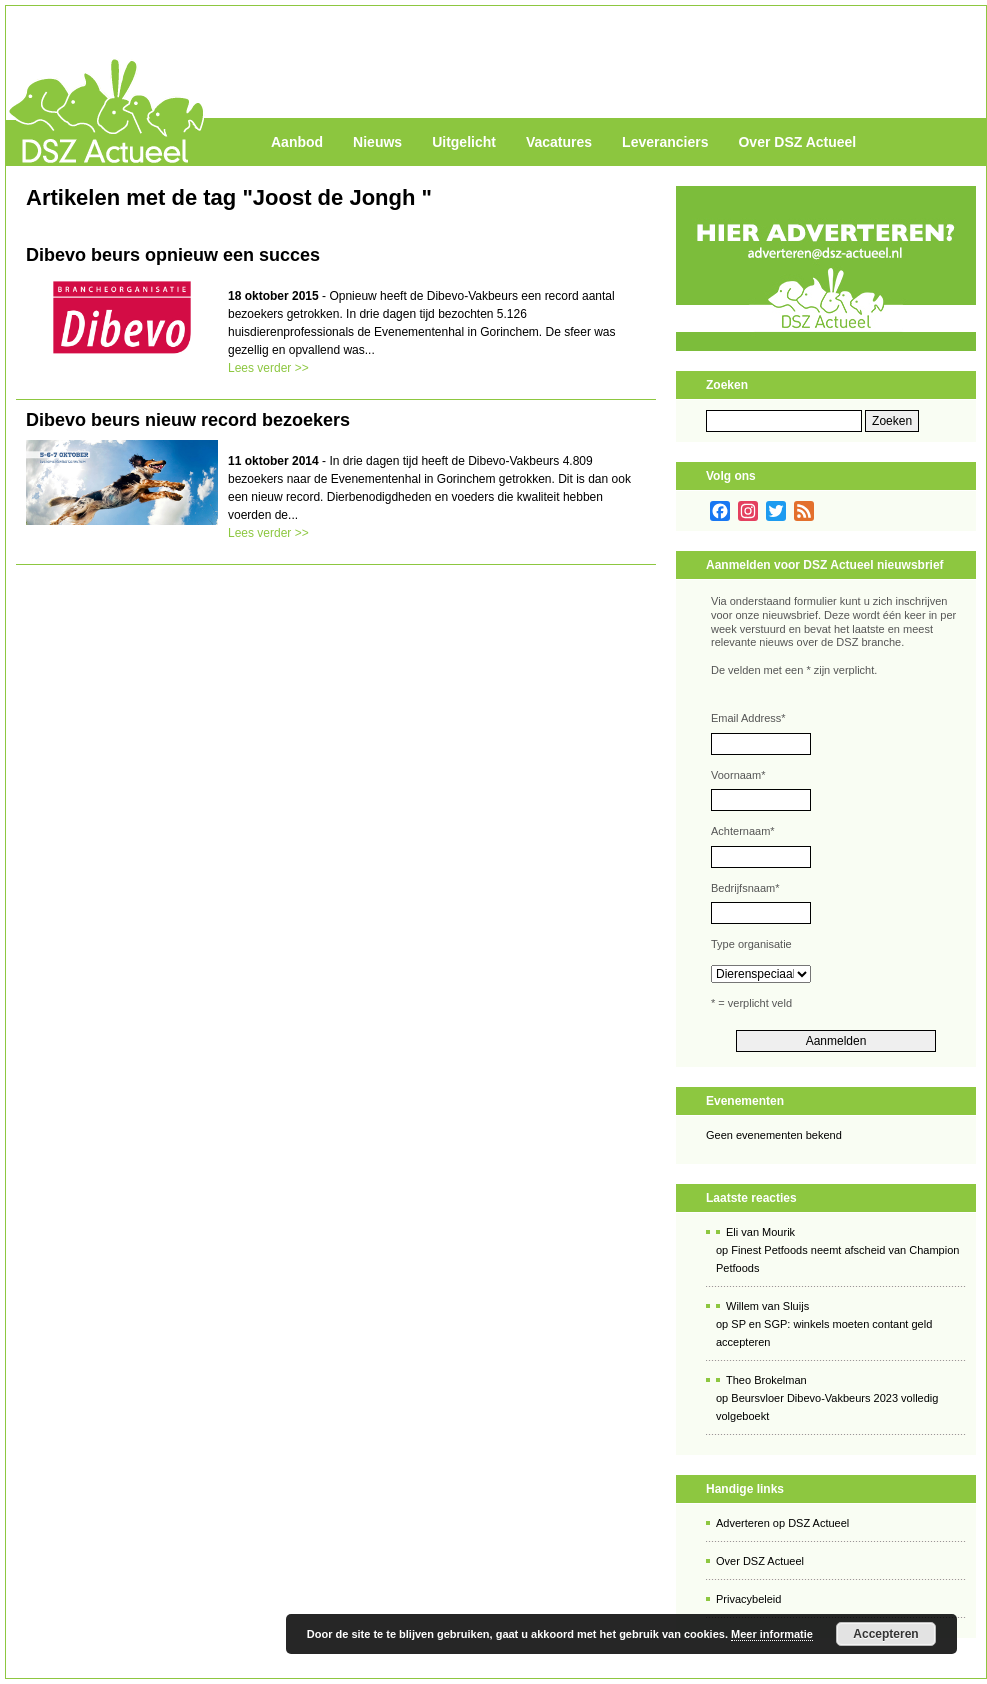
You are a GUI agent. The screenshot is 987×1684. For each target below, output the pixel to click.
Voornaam (738, 775)
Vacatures (559, 142)
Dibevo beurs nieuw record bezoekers (188, 420)
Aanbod (297, 142)
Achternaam (743, 831)
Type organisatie (751, 944)
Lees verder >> (268, 368)
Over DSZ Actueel (797, 142)
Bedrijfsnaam (745, 888)
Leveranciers (665, 142)
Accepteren (885, 1634)
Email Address (748, 718)
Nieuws (377, 142)
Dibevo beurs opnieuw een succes (173, 255)
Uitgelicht (464, 142)
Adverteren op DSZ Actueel (782, 1523)
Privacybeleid (748, 1599)
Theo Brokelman (766, 1380)
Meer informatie (772, 1634)
